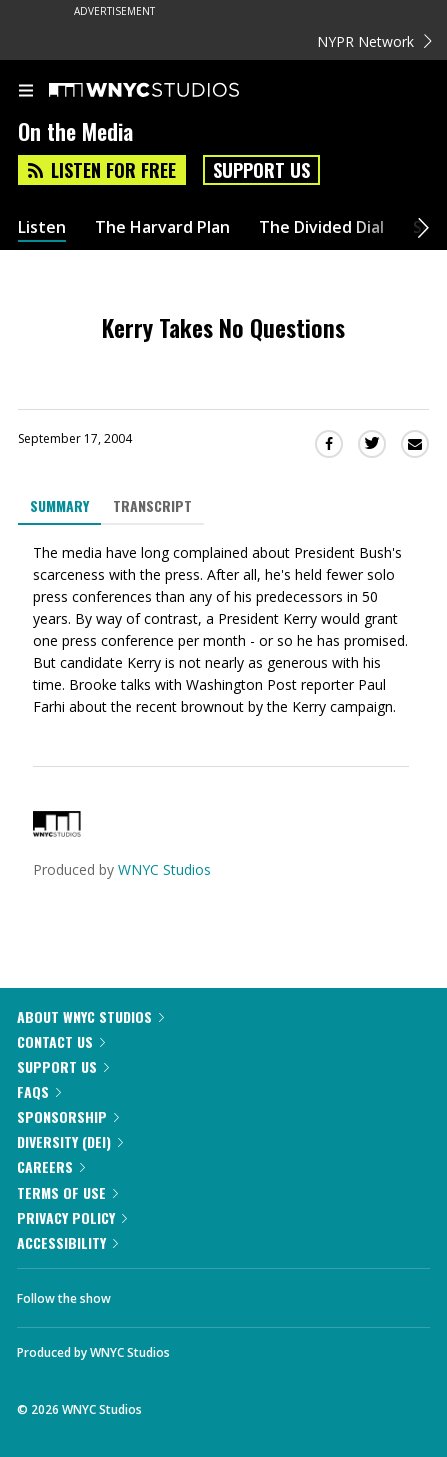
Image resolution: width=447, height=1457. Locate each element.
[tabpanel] (223, 630)
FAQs (39, 1091)
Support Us (261, 170)
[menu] (26, 92)
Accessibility (67, 1242)
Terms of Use (67, 1192)
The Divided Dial (321, 227)
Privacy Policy (72, 1217)
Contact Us (61, 1041)
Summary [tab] (59, 505)
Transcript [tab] (152, 505)
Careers (51, 1166)
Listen (42, 227)
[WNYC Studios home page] (169, 91)
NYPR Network (374, 41)
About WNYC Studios (90, 1016)
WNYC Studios (164, 869)
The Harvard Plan (162, 227)
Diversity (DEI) (70, 1141)
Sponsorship (68, 1116)
